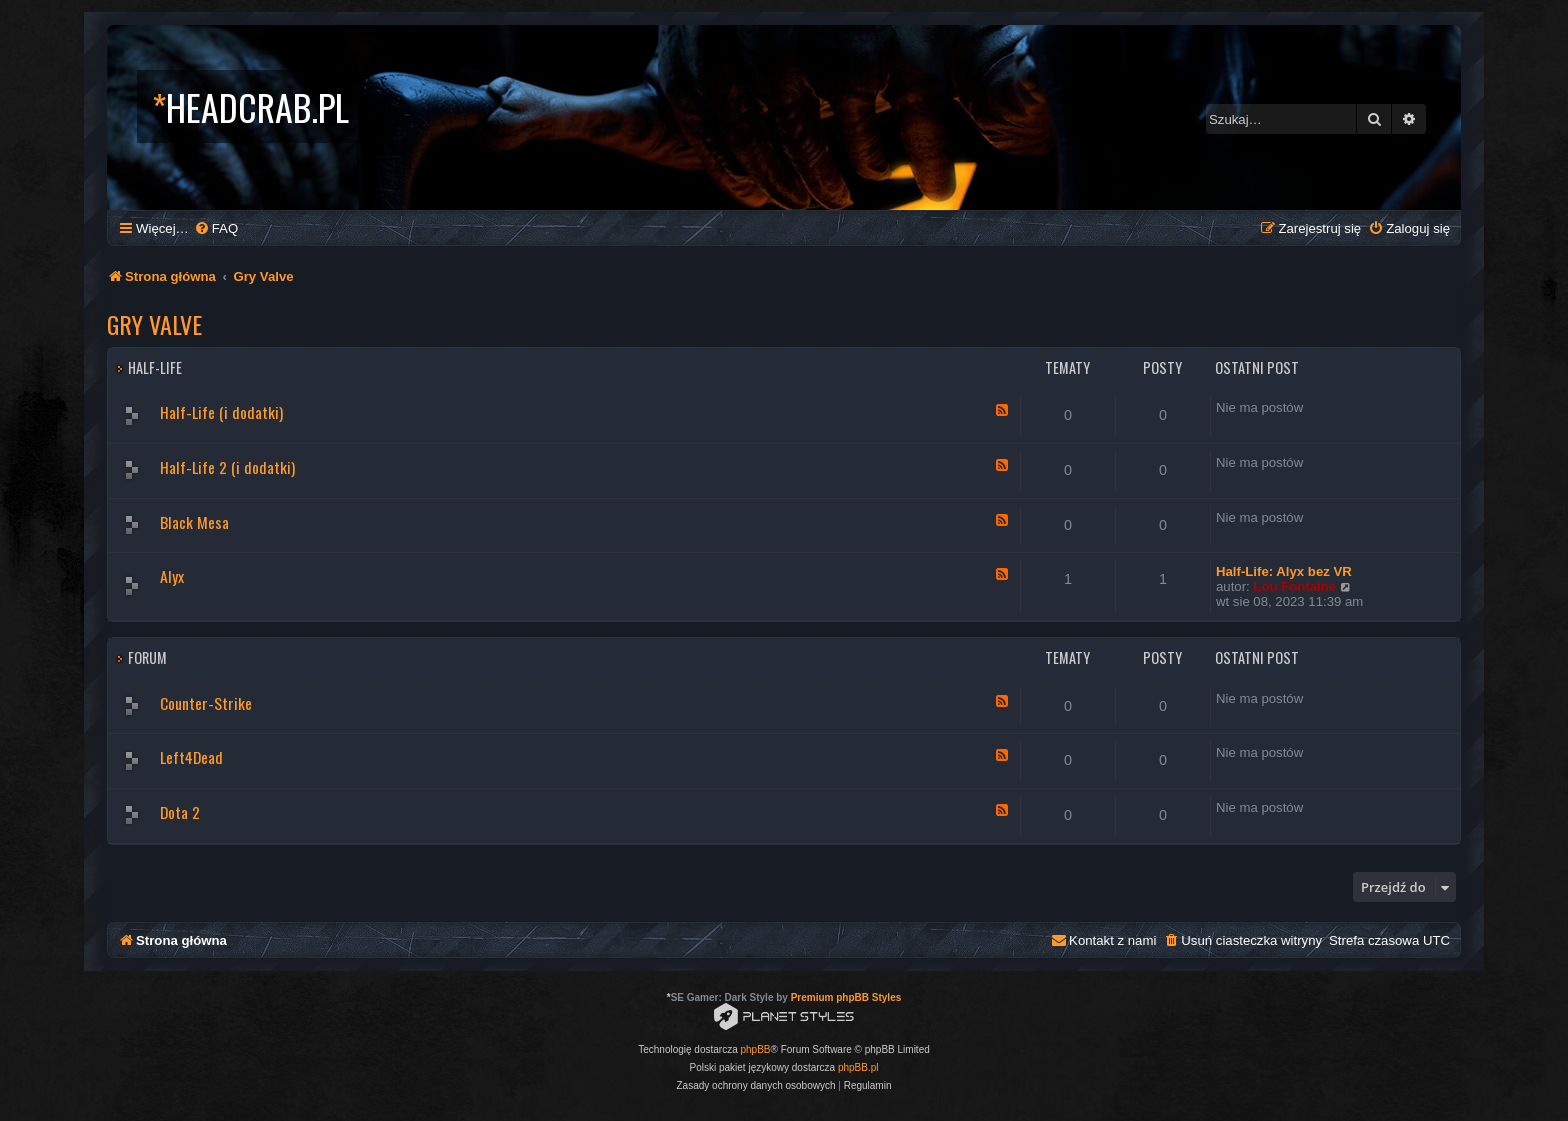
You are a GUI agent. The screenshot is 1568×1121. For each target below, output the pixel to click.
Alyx (172, 576)
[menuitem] (216, 228)
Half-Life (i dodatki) (221, 412)
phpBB (756, 1049)
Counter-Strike (206, 703)
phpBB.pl (858, 1067)
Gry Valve (154, 324)
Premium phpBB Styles (846, 997)
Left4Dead (191, 757)
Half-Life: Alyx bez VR (1284, 571)
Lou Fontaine (1294, 586)
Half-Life (155, 367)
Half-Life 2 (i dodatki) (227, 467)
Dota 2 (180, 812)
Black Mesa (194, 522)
